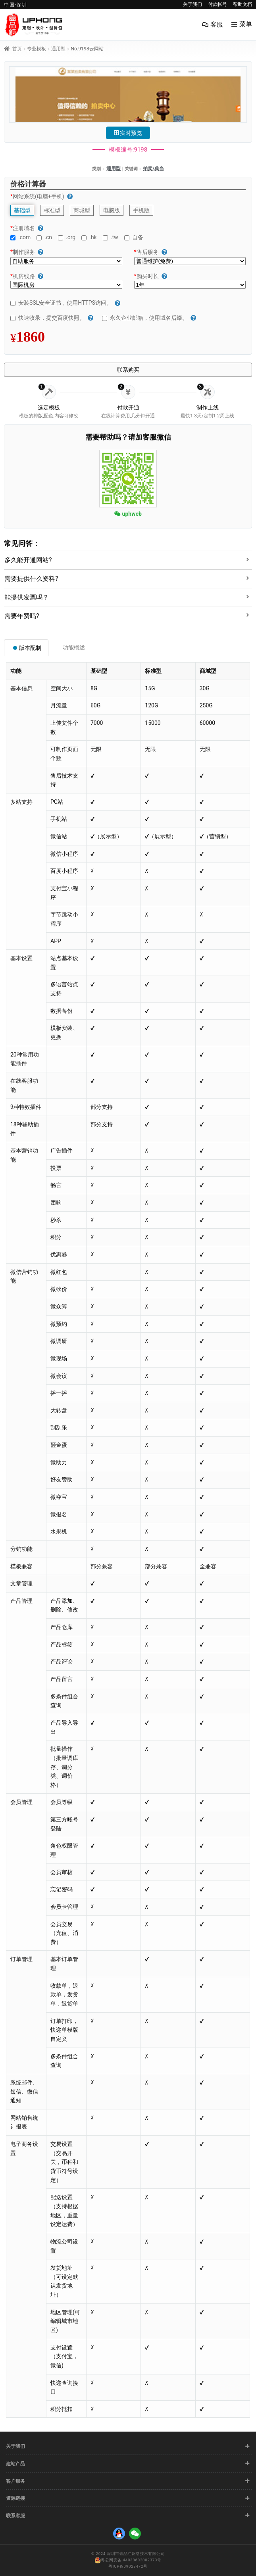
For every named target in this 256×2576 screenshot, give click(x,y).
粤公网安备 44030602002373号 (127, 2560)
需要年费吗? (21, 616)
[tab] (128, 558)
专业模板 (36, 49)
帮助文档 (242, 4)
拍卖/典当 (153, 168)
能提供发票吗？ (26, 597)
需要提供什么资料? (31, 578)
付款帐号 (217, 4)
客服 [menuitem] (216, 24)
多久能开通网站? (28, 560)
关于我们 (192, 4)
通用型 (58, 49)
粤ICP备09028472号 (127, 2566)
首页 (17, 49)
